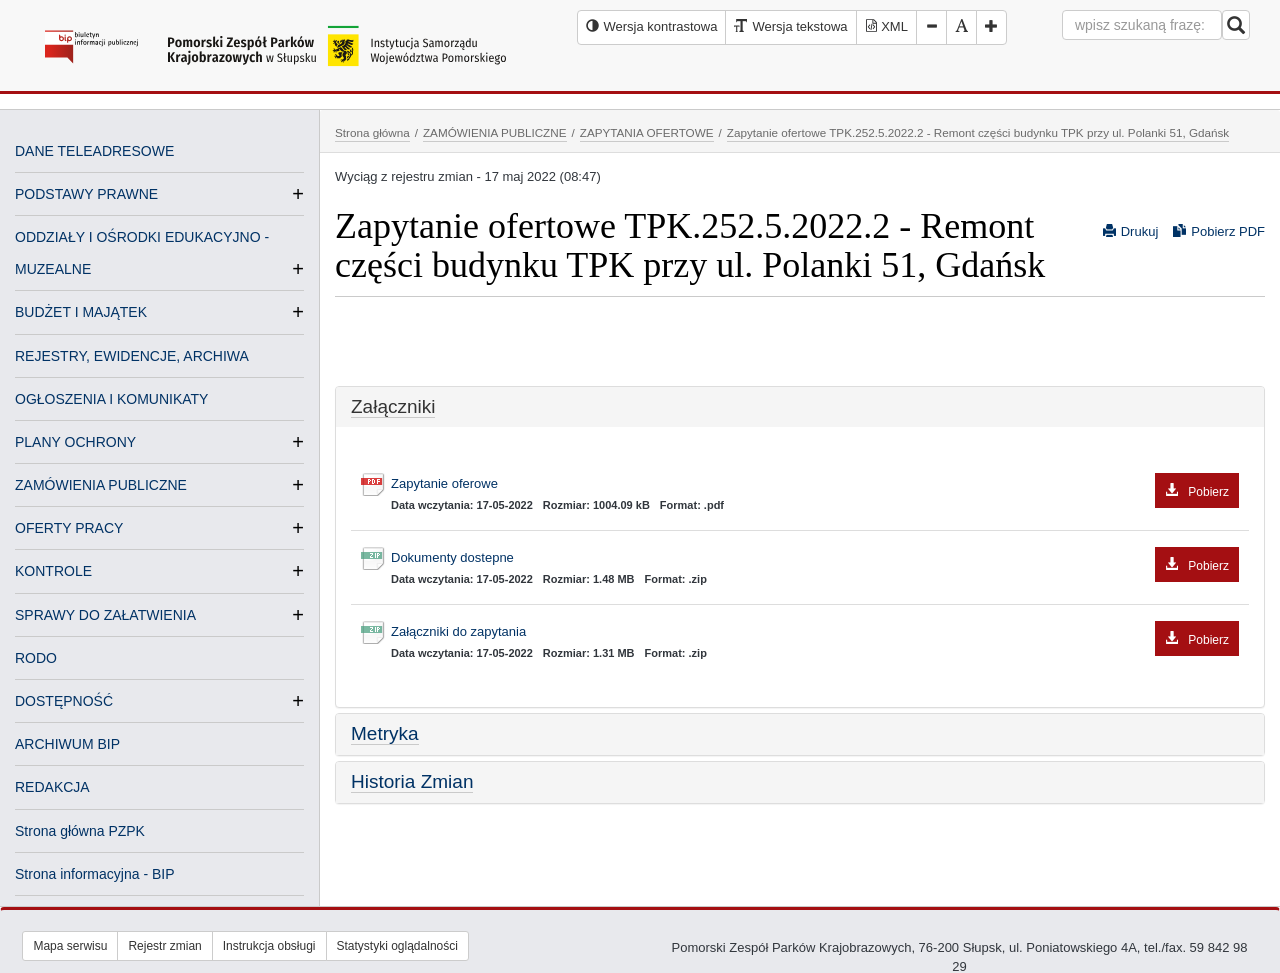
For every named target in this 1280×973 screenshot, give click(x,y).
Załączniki (393, 406)
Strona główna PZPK (80, 831)
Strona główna (372, 132)
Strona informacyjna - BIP (95, 874)
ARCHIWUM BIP (67, 744)
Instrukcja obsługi (269, 946)
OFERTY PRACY (69, 528)
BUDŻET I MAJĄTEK (81, 312)
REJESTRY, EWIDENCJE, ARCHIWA (132, 356)
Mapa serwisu (70, 946)
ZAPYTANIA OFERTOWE (647, 132)
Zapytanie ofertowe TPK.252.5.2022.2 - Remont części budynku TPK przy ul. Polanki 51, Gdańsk (978, 132)
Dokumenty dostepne (815, 558)
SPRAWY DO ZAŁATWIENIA (105, 615)
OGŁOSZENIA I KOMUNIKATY (111, 399)
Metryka (385, 733)
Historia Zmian (412, 781)
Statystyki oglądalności (397, 946)
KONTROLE (53, 571)
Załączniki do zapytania (815, 632)
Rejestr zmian (164, 946)
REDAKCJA (52, 787)
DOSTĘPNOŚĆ (64, 701)
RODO (36, 658)
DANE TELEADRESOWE (94, 151)
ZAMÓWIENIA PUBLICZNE (101, 485)
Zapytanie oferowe (815, 484)
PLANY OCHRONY (75, 442)
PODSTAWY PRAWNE (86, 194)
